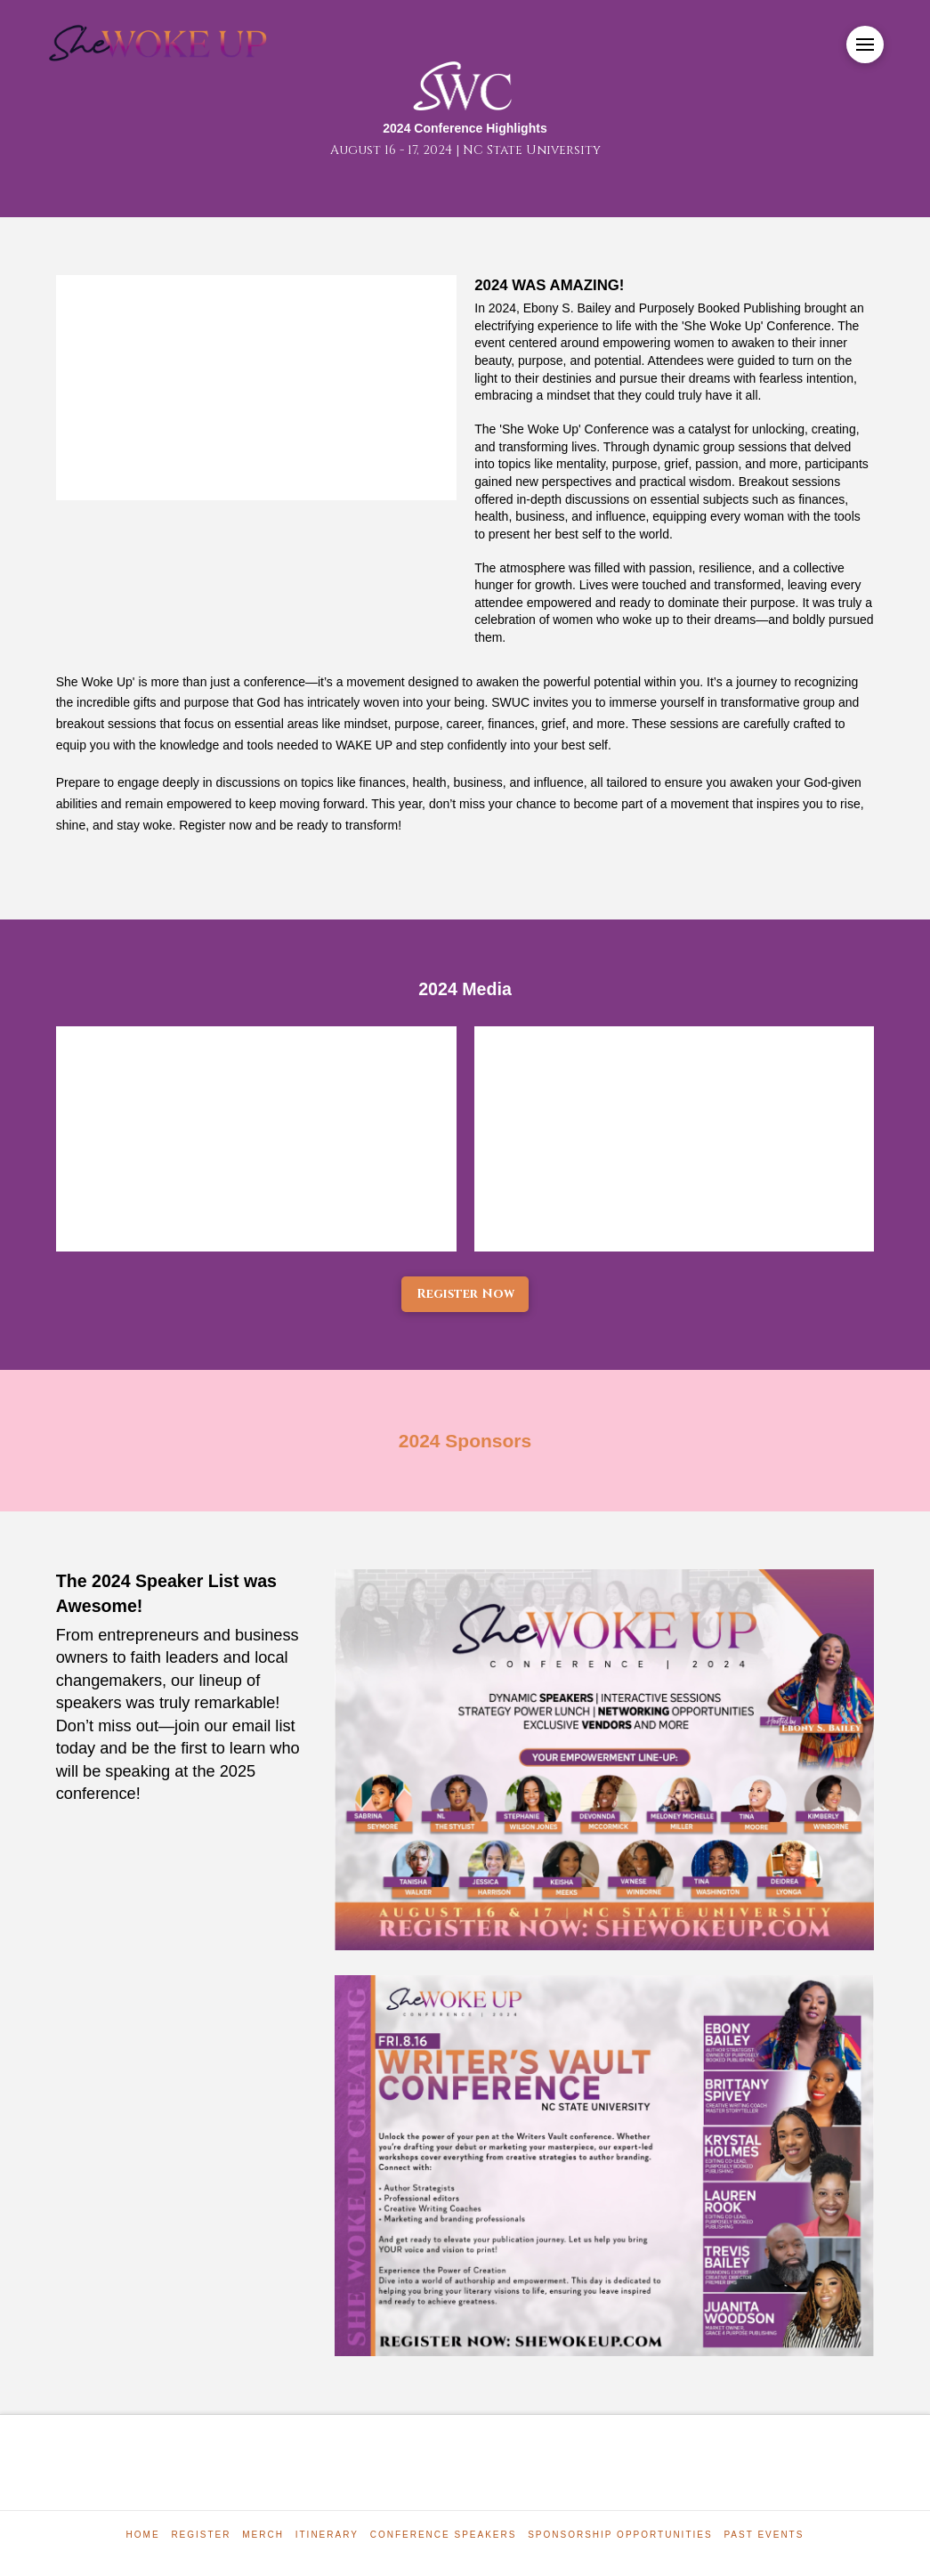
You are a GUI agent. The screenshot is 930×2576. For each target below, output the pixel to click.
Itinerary (327, 2535)
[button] (865, 44)
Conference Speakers (443, 2535)
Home (143, 2535)
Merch (263, 2535)
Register (200, 2535)
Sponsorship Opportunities (620, 2535)
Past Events (764, 2535)
